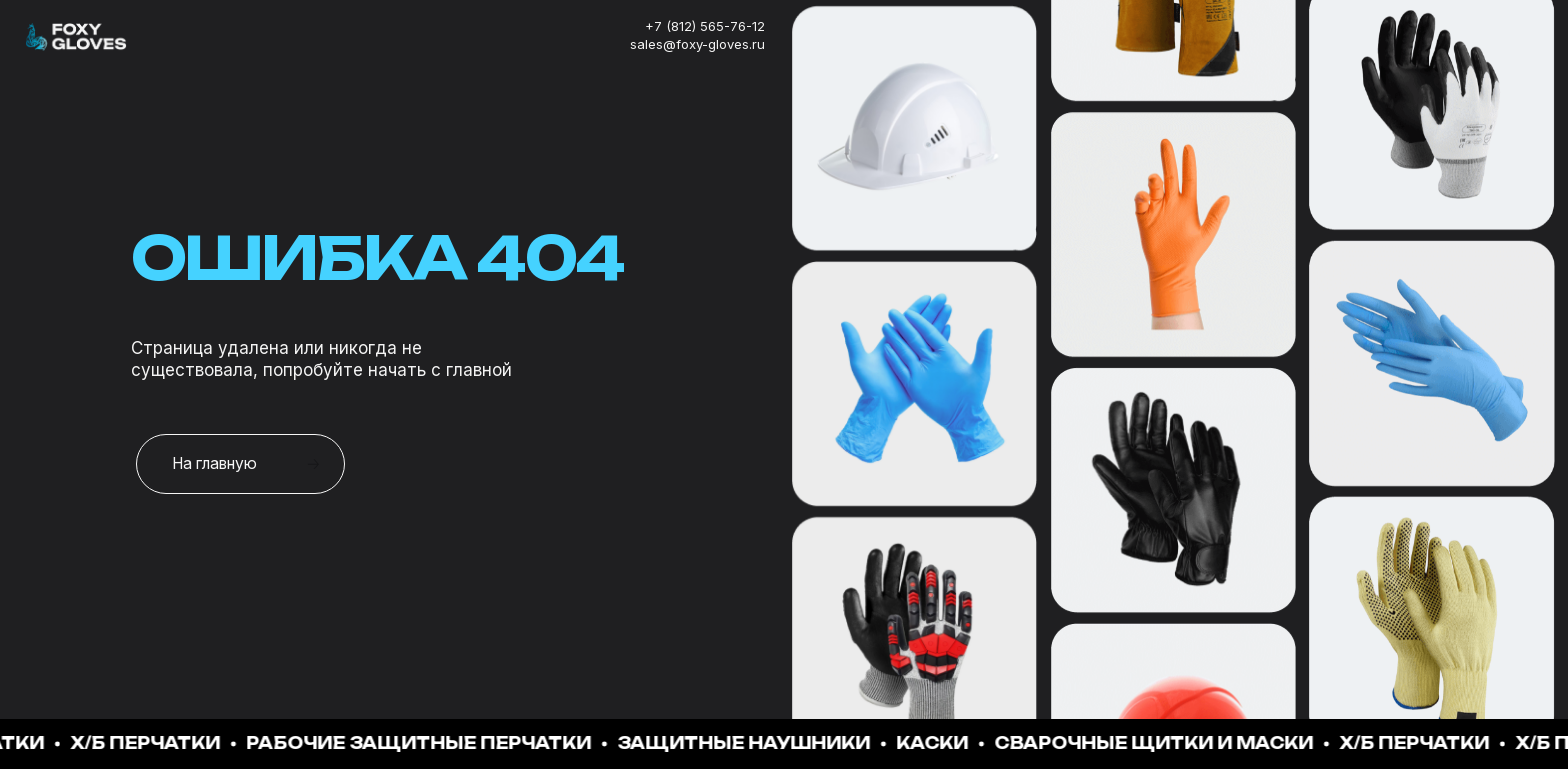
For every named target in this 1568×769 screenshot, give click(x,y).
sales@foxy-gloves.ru (697, 44)
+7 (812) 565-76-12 (705, 26)
